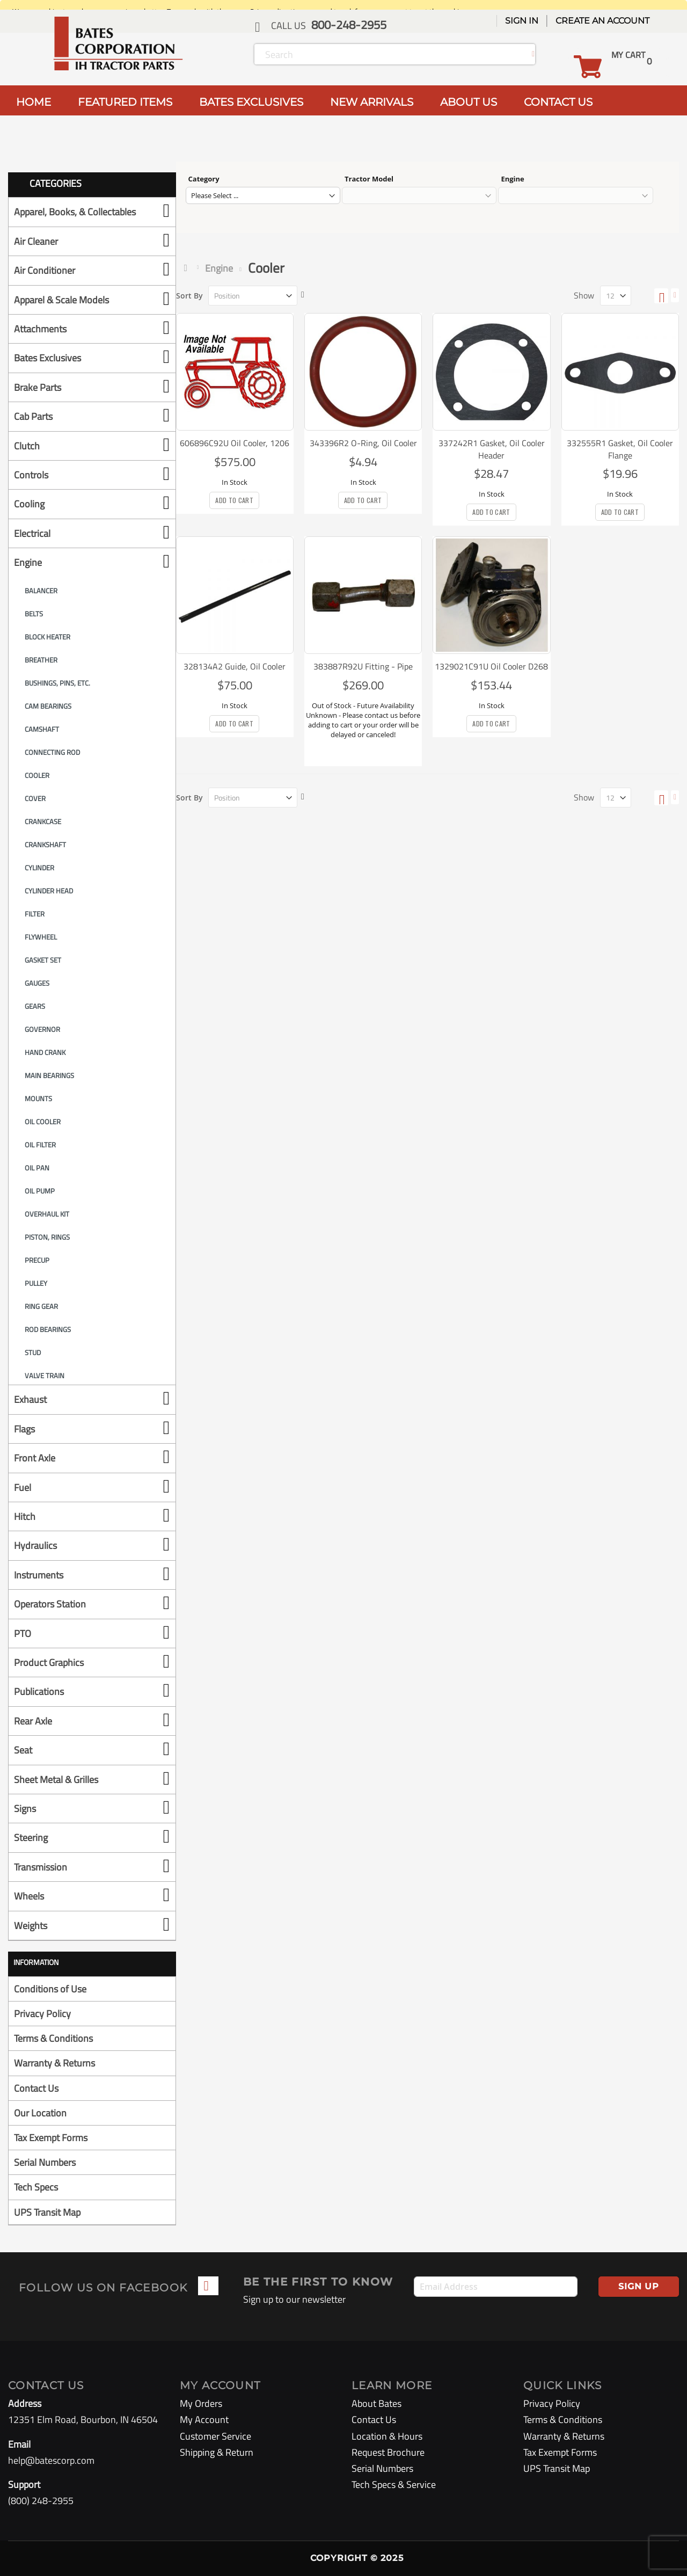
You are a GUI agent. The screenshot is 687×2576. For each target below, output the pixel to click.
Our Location (40, 2113)
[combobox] (395, 54)
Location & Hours (387, 2436)
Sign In (521, 21)
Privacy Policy (42, 2013)
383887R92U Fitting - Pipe (363, 666)
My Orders (201, 2403)
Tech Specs (36, 2187)
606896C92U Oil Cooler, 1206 (234, 442)
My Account (204, 2419)
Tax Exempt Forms (50, 2137)
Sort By (189, 295)
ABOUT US (468, 102)
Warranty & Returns (54, 2063)
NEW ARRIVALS (371, 102)
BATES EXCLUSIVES (251, 102)
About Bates (376, 2403)
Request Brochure (388, 2452)
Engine (219, 268)
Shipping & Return (216, 2452)
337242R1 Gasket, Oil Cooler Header (491, 448)
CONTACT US (558, 102)
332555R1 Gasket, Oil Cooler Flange (620, 448)
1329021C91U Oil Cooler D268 (491, 666)
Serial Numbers (45, 2162)
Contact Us (36, 2088)
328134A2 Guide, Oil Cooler (235, 666)
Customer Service (215, 2436)
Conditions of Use (50, 1989)
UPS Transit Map (47, 2212)
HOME (33, 102)
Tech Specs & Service (394, 2484)
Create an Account (602, 21)
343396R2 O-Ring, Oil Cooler (363, 442)
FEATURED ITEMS (125, 102)
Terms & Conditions (53, 2038)
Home (188, 267)
